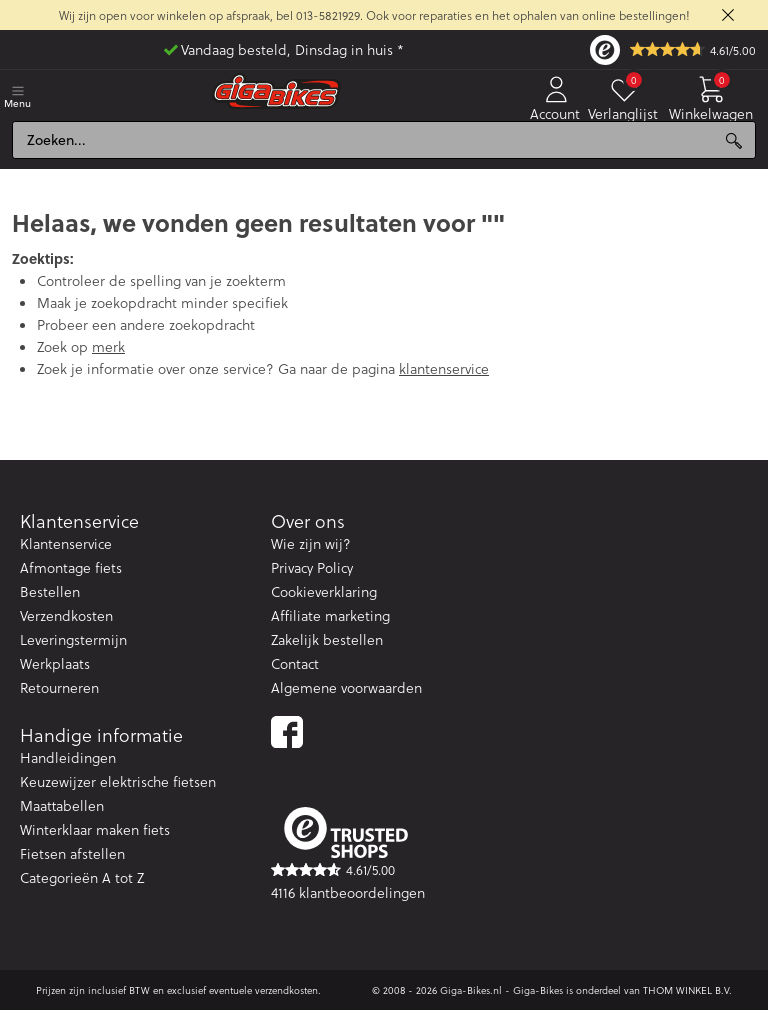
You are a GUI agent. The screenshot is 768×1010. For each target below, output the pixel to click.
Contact (295, 663)
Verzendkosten (66, 615)
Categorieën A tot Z (82, 877)
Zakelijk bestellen (327, 639)
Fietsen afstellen (72, 853)
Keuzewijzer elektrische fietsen (118, 781)
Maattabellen (62, 805)
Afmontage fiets (71, 567)
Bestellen (50, 591)
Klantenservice (66, 543)
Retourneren (59, 687)
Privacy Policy (312, 567)
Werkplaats (55, 663)
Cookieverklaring (324, 591)
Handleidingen (68, 757)
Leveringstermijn (73, 639)
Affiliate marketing (330, 615)
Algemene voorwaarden (346, 687)
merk (108, 346)
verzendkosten (286, 990)
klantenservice (444, 368)
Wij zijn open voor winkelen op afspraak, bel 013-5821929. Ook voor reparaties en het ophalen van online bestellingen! (374, 15)
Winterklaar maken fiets (95, 829)
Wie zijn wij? (311, 543)
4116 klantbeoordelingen (348, 892)
